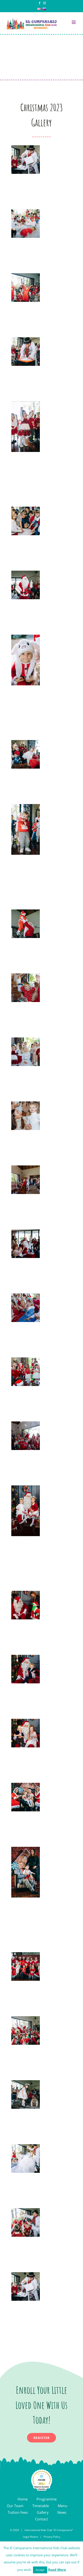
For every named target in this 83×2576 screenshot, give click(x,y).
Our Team (15, 2505)
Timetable (40, 2505)
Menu (62, 2505)
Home (22, 2499)
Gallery (42, 2512)
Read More (57, 2569)
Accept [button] (40, 2570)
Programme (47, 2499)
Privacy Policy (52, 2537)
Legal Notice (30, 2537)
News (61, 2512)
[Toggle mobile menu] (74, 22)
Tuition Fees (18, 2512)
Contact (41, 2519)
